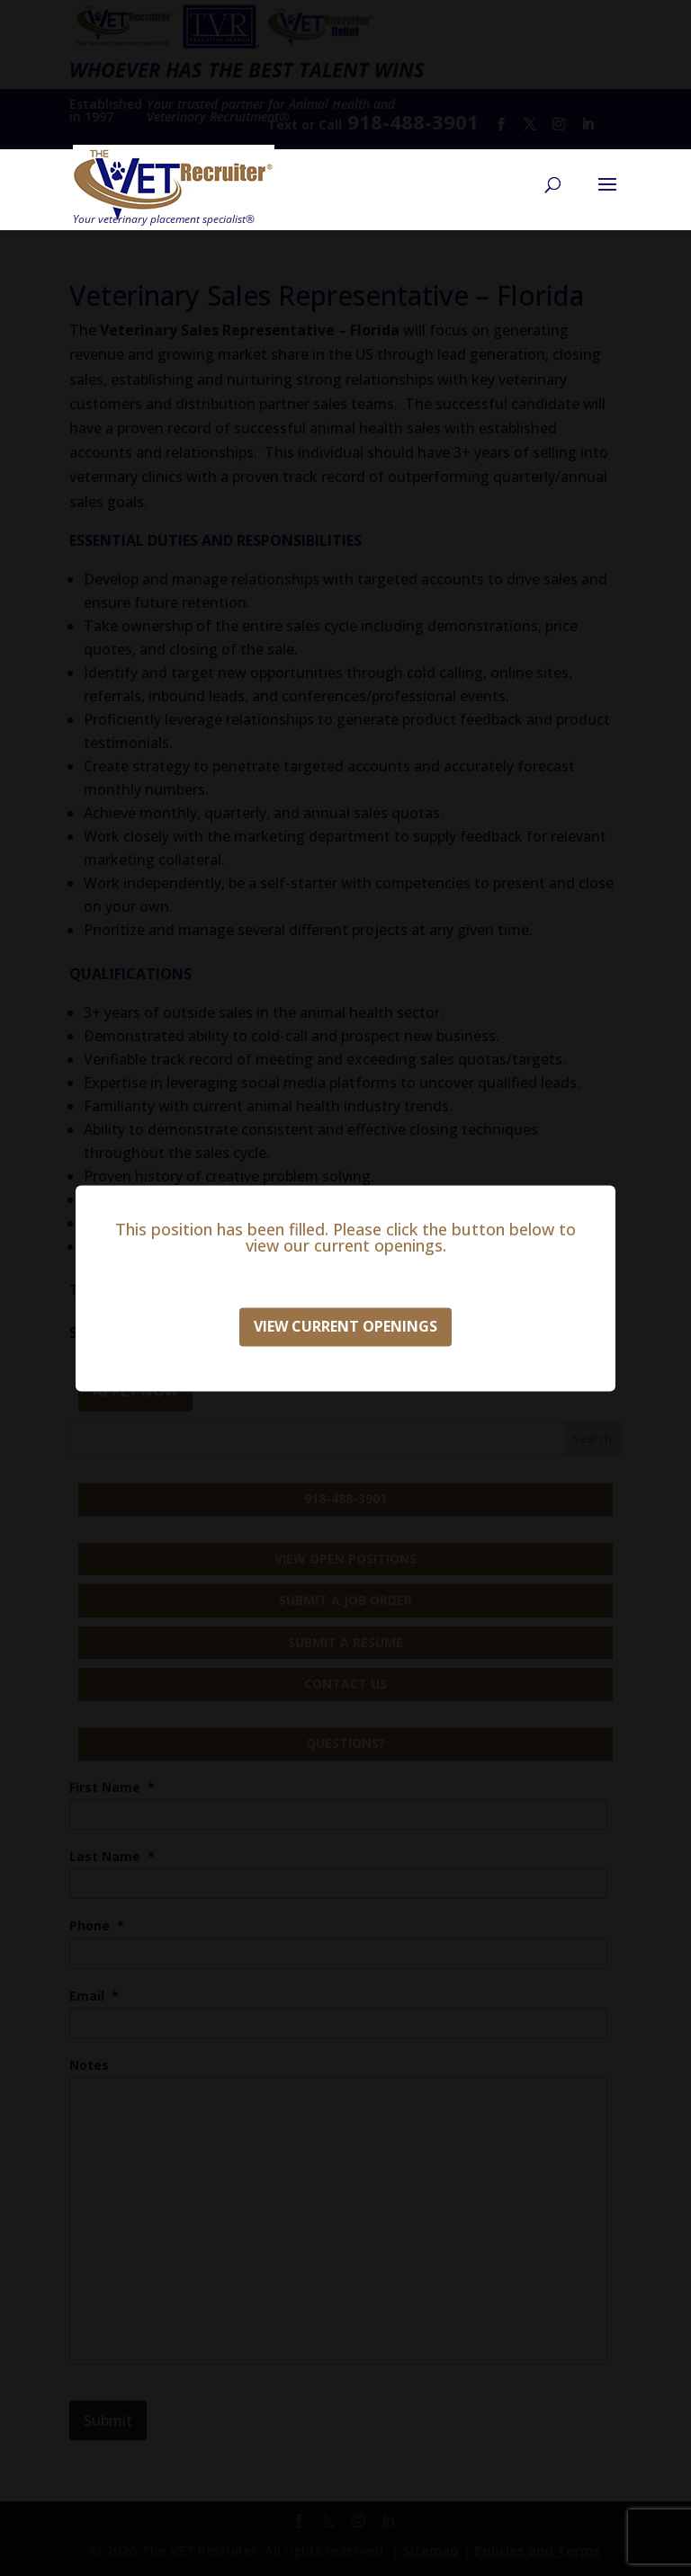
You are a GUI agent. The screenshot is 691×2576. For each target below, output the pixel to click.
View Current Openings (345, 1326)
